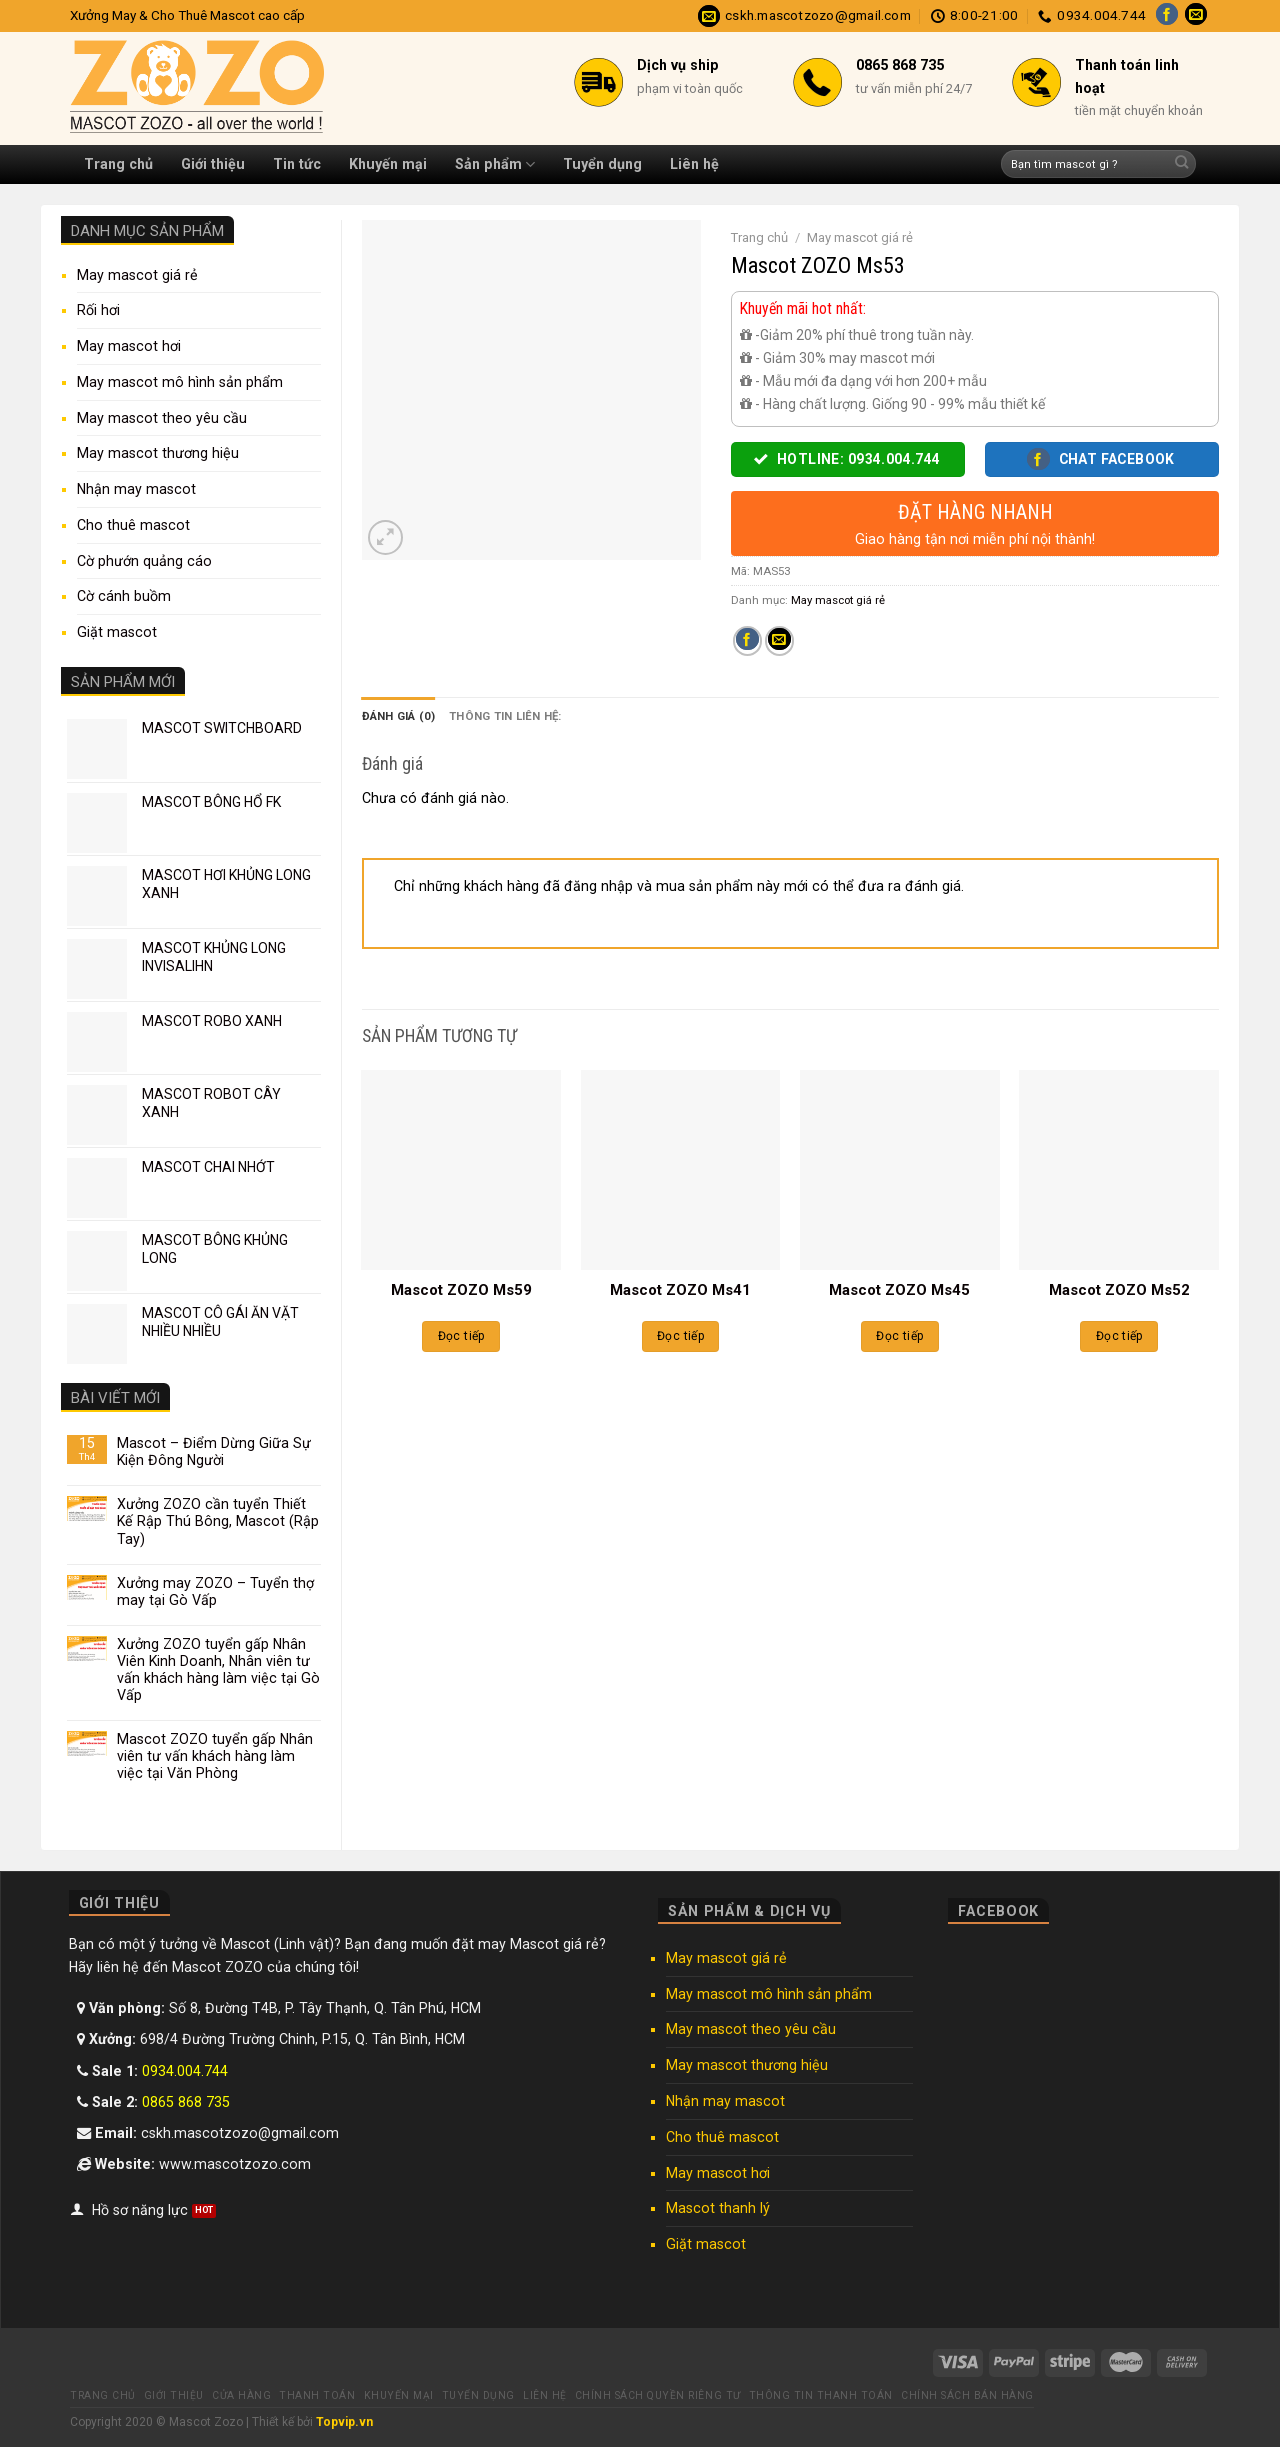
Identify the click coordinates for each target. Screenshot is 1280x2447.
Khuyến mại (388, 164)
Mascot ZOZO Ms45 (899, 1290)
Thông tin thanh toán (821, 2395)
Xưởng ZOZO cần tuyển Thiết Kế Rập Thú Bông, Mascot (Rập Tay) (218, 1521)
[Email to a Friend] (779, 641)
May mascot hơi (129, 346)
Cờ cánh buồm (124, 596)
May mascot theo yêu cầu (162, 418)
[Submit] (1181, 164)
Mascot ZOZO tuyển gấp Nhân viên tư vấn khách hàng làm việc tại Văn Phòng (215, 1756)
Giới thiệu (213, 164)
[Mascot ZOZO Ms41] (681, 1170)
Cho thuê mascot (133, 525)
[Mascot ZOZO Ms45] (900, 1170)
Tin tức (297, 164)
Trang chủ (118, 164)
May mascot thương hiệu (158, 453)
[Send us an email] (1196, 16)
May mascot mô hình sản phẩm (180, 382)
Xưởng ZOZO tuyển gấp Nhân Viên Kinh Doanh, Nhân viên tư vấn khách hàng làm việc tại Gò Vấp (218, 1669)
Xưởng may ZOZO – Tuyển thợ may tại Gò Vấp (215, 1591)
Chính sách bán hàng (967, 2395)
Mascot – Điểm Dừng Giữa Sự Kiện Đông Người (214, 1451)
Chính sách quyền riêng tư (658, 2395)
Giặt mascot (117, 632)
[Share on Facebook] (747, 641)
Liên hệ (694, 164)
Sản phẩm (495, 164)
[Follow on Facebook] (1167, 16)
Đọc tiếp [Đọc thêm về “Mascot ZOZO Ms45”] (899, 1336)
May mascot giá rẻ (137, 275)
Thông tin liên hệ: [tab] (505, 716)
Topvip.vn (344, 2422)
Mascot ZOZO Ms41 (680, 1290)
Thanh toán (317, 2395)
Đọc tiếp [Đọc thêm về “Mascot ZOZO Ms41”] (680, 1336)
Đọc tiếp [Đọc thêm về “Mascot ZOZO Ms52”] (1119, 1336)
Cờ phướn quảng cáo (144, 561)
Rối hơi (98, 310)
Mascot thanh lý (718, 2208)
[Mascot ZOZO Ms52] (1119, 1170)
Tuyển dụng (602, 164)
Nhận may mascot (136, 489)
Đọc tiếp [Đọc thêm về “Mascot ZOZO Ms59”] (461, 1336)
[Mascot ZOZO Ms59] (461, 1170)
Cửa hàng (241, 2395)
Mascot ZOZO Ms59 (461, 1290)
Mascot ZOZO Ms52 (1119, 1290)
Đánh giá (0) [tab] (399, 716)
